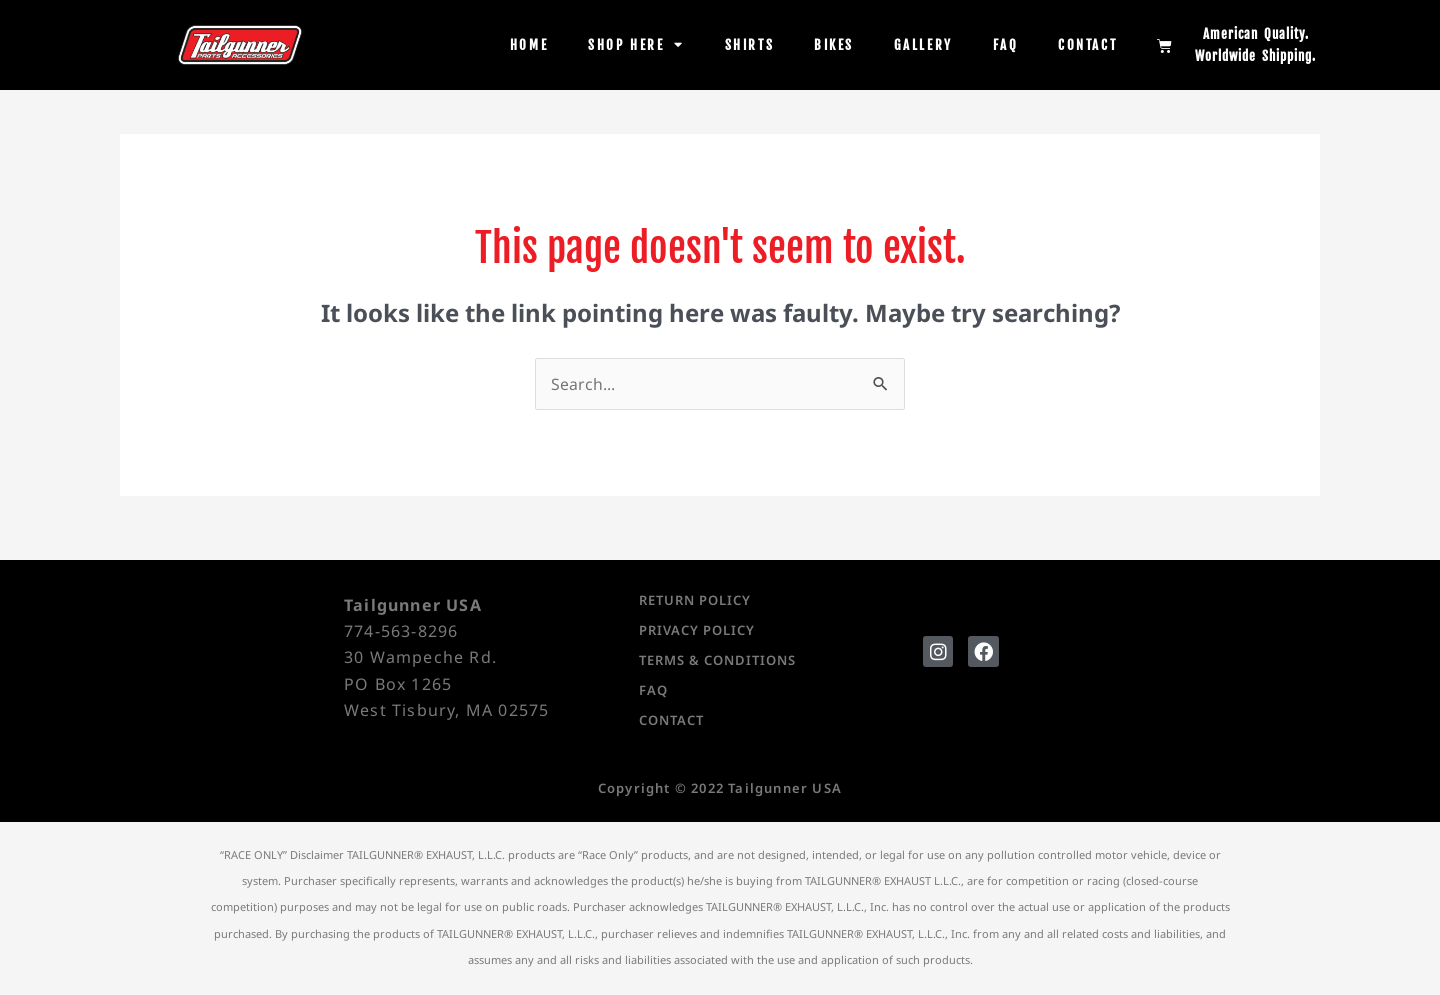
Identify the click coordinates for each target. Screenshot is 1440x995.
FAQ (1006, 45)
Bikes (834, 45)
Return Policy (695, 601)
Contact (1087, 45)
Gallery (923, 45)
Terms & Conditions (717, 661)
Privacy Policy (697, 631)
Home (529, 45)
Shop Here (636, 44)
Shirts (750, 45)
